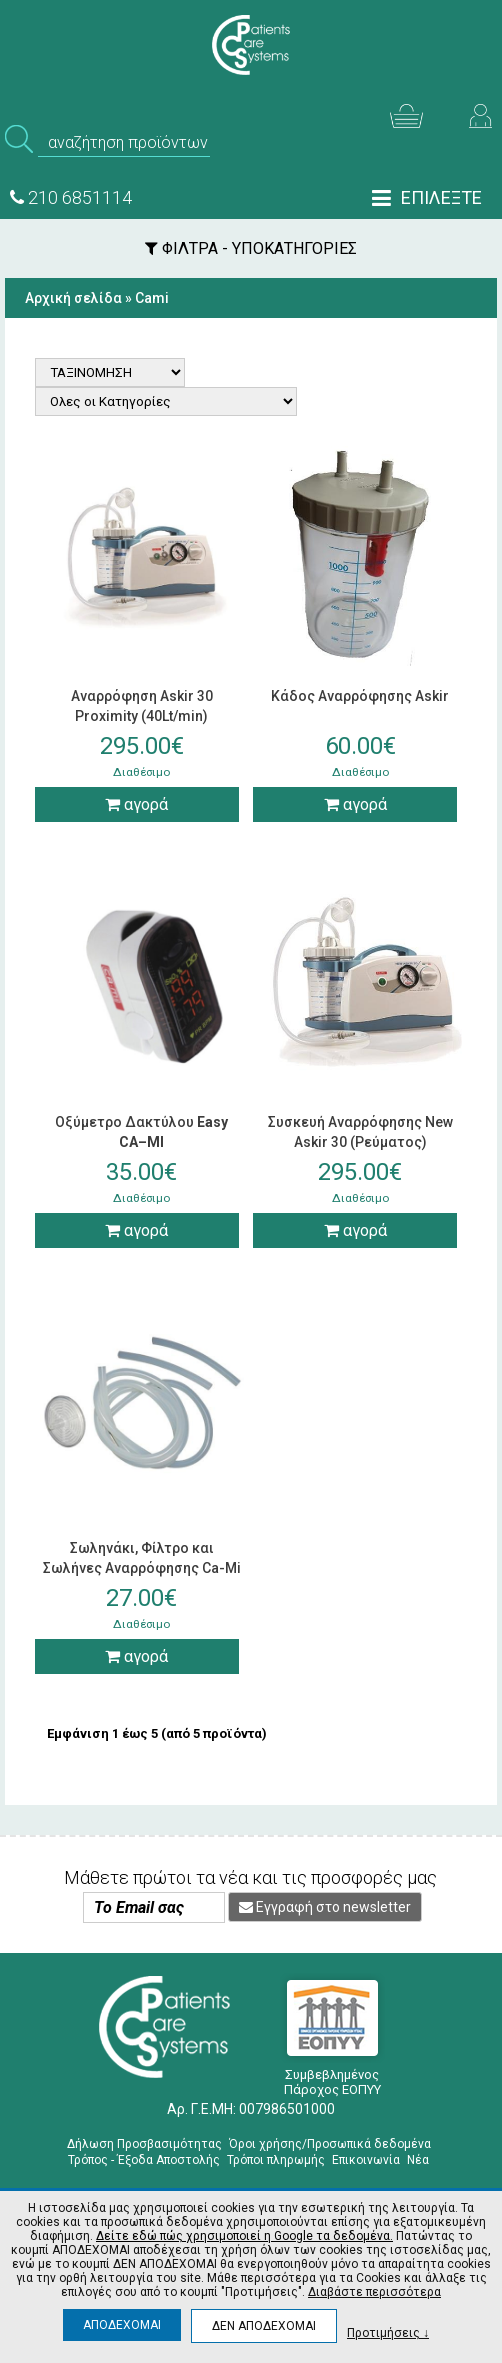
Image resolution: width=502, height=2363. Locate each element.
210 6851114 (71, 197)
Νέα (418, 2160)
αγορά (136, 804)
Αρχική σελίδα (73, 298)
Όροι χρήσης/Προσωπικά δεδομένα (330, 2144)
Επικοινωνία (366, 2160)
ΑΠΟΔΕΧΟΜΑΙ (122, 2325)
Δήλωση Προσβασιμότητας (144, 2144)
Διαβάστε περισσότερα (374, 2292)
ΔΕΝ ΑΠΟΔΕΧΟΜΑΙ (264, 2326)
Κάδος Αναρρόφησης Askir (360, 696)
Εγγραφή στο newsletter (325, 1907)
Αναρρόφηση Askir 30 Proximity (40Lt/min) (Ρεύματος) (142, 716)
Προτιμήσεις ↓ (388, 2332)
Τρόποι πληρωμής (276, 2160)
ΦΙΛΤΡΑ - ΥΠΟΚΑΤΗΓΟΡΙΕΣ (251, 248)
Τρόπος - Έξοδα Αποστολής (144, 2160)
